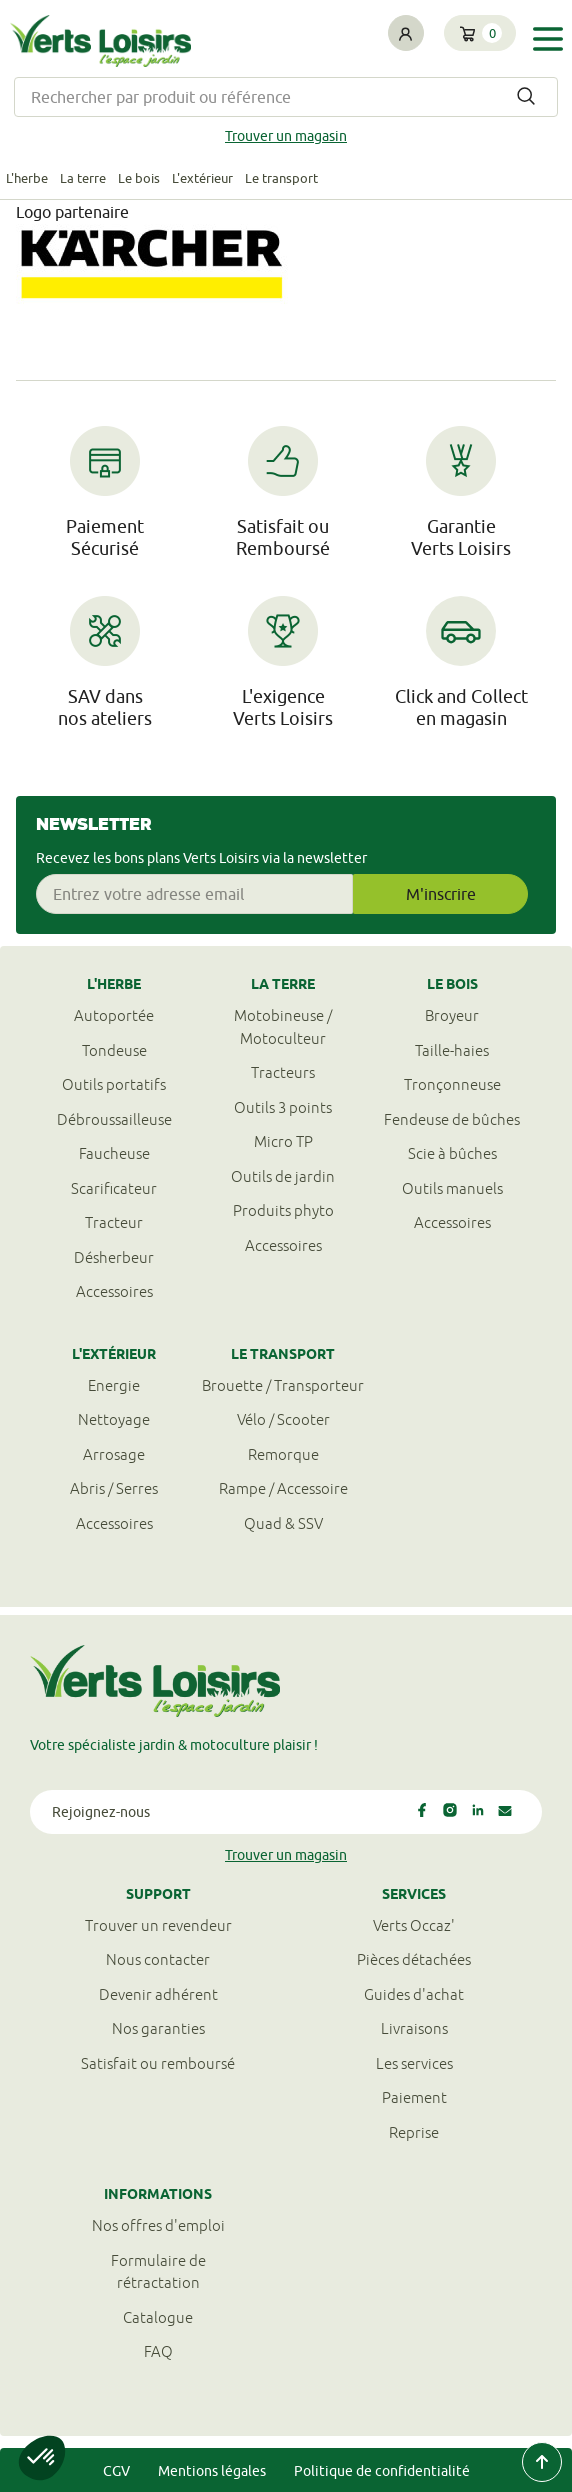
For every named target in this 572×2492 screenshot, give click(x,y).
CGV (116, 2471)
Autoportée (114, 1015)
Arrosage (114, 1454)
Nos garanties (158, 2028)
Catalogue (158, 2317)
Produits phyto (283, 1210)
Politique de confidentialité (382, 2471)
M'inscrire (441, 894)
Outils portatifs (114, 1084)
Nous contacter (158, 1959)
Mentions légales (212, 2471)
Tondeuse (114, 1050)
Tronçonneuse (452, 1084)
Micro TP (283, 1141)
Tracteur (114, 1222)
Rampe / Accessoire (283, 1488)
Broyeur (452, 1015)
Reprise (414, 2132)
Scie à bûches (452, 1153)
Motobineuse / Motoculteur (283, 1027)
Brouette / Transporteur (283, 1385)
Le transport (281, 178)
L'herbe (27, 178)
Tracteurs (283, 1072)
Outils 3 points (283, 1107)
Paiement (414, 2097)
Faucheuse (114, 1153)
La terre (83, 178)
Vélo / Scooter (283, 1419)
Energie (114, 1385)
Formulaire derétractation (158, 2272)
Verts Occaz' (414, 1925)
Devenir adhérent (158, 1994)
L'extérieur (202, 178)
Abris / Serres (114, 1488)
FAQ (158, 2351)
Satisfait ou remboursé (158, 2063)
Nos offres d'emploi (158, 2225)
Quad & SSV (283, 1523)
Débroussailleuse (114, 1119)
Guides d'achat (414, 1994)
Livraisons (414, 2028)
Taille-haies (452, 1050)
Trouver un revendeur (158, 1925)
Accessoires (114, 1291)
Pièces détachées (414, 1959)
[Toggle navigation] (548, 38)
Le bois (139, 178)
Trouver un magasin (286, 136)
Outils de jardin (283, 1176)
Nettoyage (114, 1419)
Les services (414, 2063)
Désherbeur (114, 1257)
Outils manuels (452, 1188)
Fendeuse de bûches (452, 1119)
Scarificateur (114, 1188)
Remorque (283, 1454)
